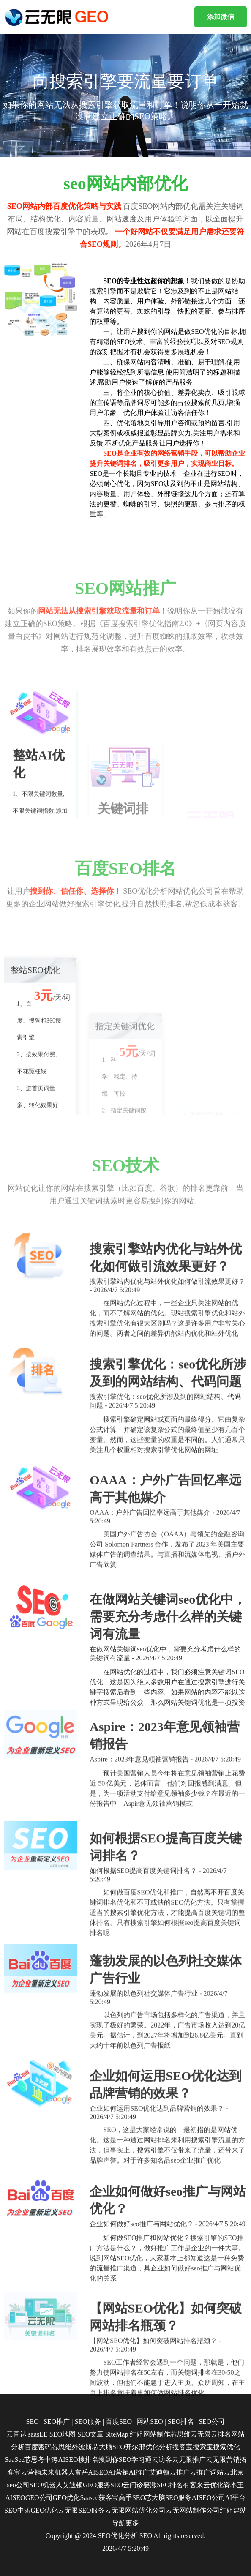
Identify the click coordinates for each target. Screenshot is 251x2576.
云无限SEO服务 (81, 2510)
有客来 (193, 2485)
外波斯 (82, 2446)
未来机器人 (58, 2472)
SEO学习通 (135, 2459)
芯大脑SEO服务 (168, 2497)
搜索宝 (203, 2446)
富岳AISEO (91, 2472)
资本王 (234, 2485)
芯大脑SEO (108, 2446)
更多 (132, 2523)
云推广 (179, 2472)
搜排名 (88, 2459)
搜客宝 (182, 2446)
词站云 (220, 2472)
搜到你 (108, 2459)
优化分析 (158, 2446)
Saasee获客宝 (99, 2497)
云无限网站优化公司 (135, 2510)
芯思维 (62, 2446)
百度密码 (38, 2446)
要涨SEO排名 (163, 2485)
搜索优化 (226, 2446)
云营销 (31, 2472)
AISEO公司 (208, 2497)
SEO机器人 (46, 2485)
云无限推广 (189, 2459)
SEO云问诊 (126, 2485)
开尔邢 (135, 2446)
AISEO (15, 2497)
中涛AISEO (61, 2459)
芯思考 (34, 2459)
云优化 (213, 2485)
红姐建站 (233, 2510)
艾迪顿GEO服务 (86, 2485)
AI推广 (139, 2472)
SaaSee (14, 2459)
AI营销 (118, 2472)
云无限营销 (223, 2459)
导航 (119, 2523)
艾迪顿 (159, 2472)
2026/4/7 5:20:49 (125, 2548)
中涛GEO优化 (37, 2510)
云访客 (162, 2459)
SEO (145, 2535)
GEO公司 (39, 2497)
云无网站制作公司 (193, 2510)
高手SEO (132, 2497)
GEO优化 (66, 2497)
